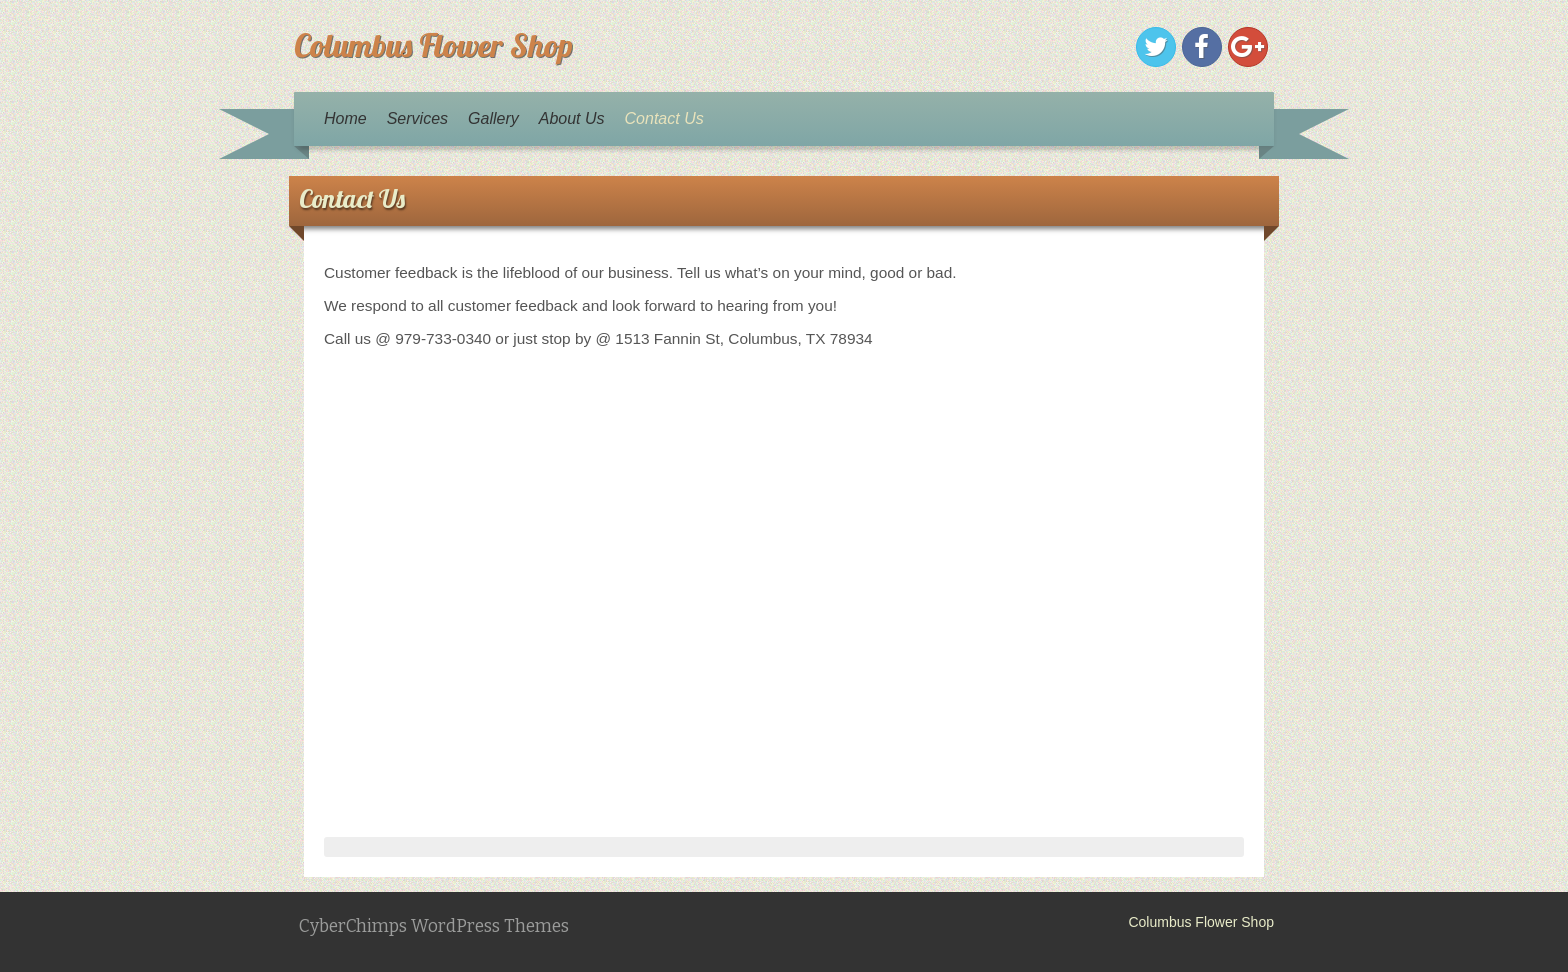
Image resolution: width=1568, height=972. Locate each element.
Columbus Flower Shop (433, 45)
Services (417, 118)
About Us (572, 118)
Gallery (493, 118)
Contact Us (664, 118)
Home (345, 118)
